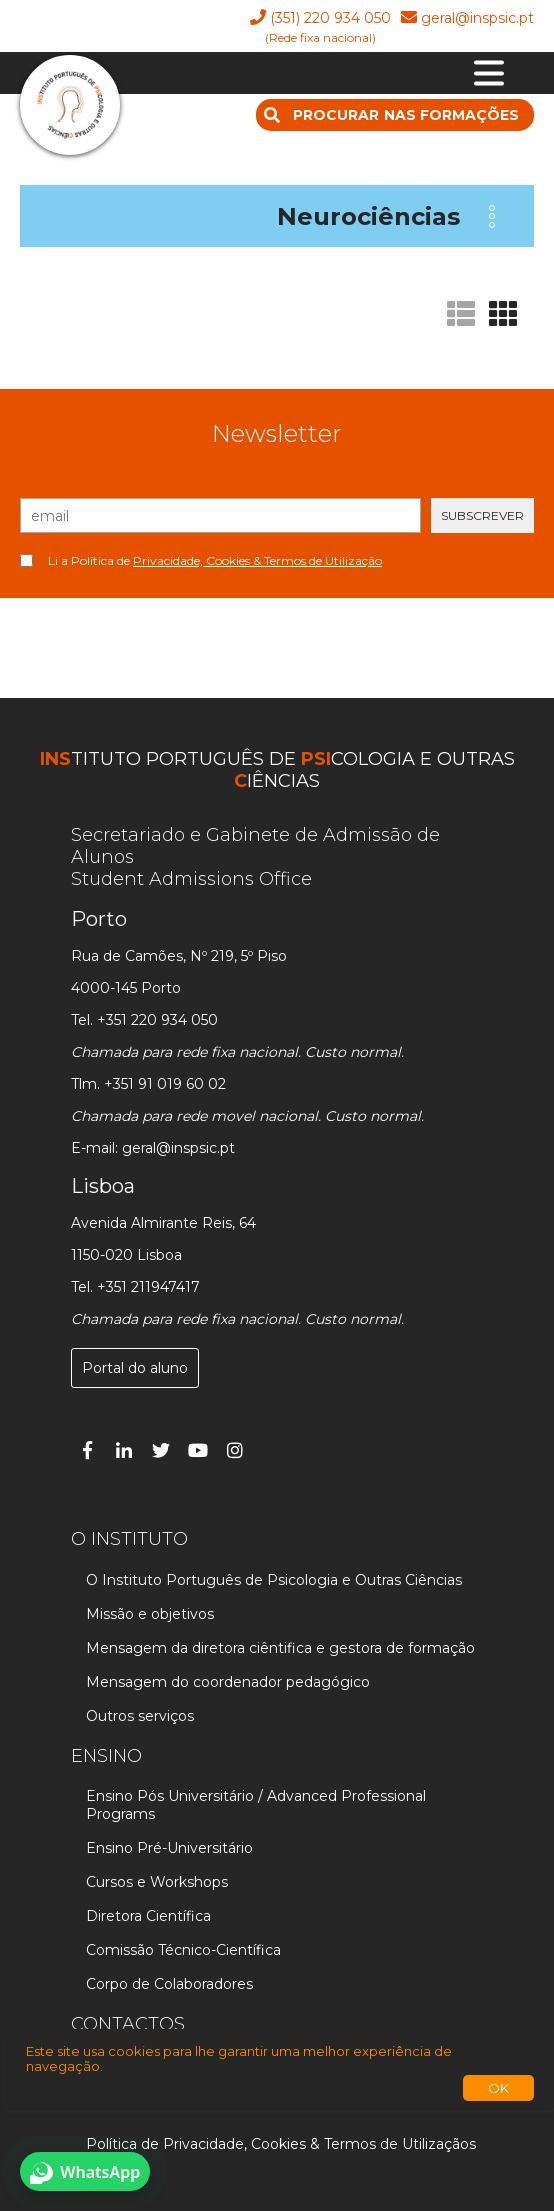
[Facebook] (87, 1450)
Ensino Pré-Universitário (169, 1848)
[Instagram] (235, 1450)
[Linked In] (124, 1450)
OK (498, 2088)
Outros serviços (140, 1716)
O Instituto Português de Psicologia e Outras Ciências (274, 1580)
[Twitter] (161, 1450)
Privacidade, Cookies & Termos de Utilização (257, 560)
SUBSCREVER (482, 515)
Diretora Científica (148, 1916)
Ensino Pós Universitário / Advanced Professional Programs (256, 1805)
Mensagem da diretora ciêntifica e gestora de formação (280, 1648)
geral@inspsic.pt (477, 18)
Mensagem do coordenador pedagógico (228, 1682)
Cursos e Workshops (157, 1882)
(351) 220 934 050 (330, 18)
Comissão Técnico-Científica (183, 1950)
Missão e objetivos (150, 1614)
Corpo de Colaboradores (169, 1984)
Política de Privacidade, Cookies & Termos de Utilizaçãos (281, 2144)
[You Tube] (198, 1450)
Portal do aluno (135, 1368)
